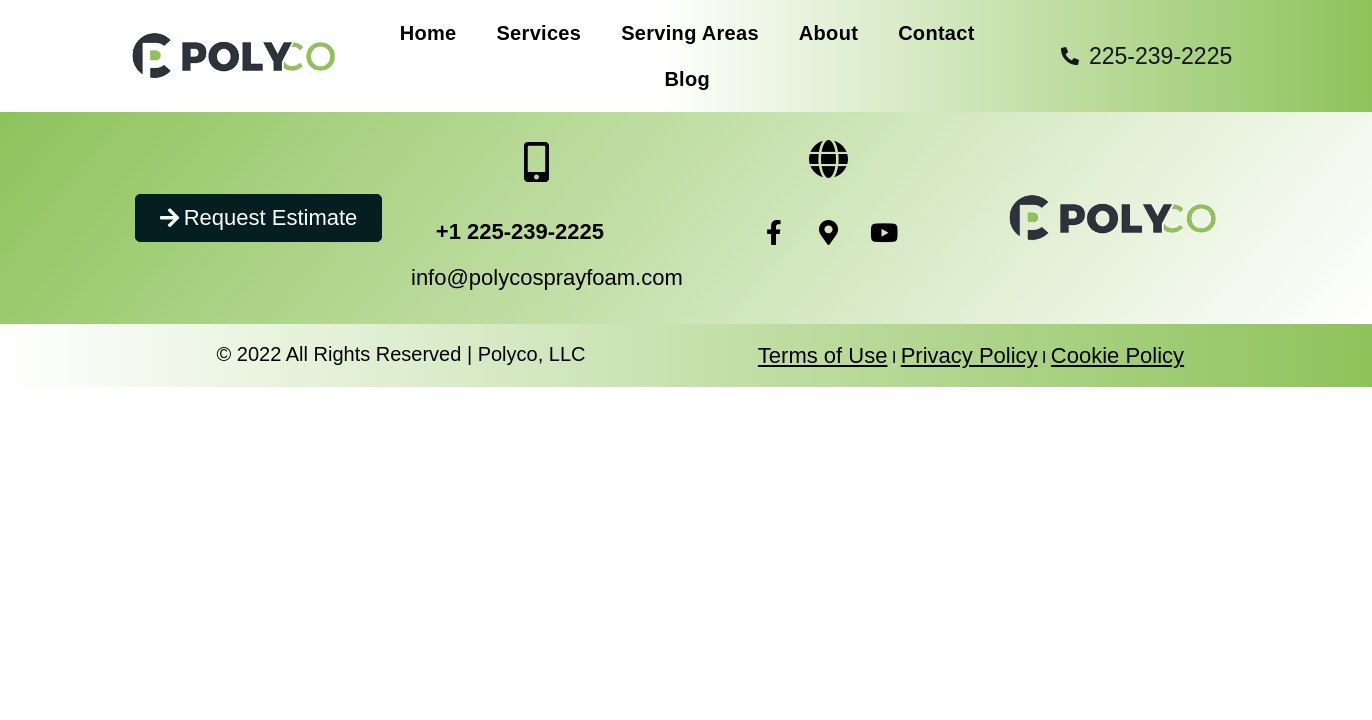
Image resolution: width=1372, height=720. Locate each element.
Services (538, 33)
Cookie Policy (1117, 355)
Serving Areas (690, 33)
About (828, 33)
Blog (687, 79)
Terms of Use (823, 355)
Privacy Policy (969, 355)
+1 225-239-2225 (520, 231)
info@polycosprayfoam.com (547, 277)
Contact (936, 33)
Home (428, 33)
